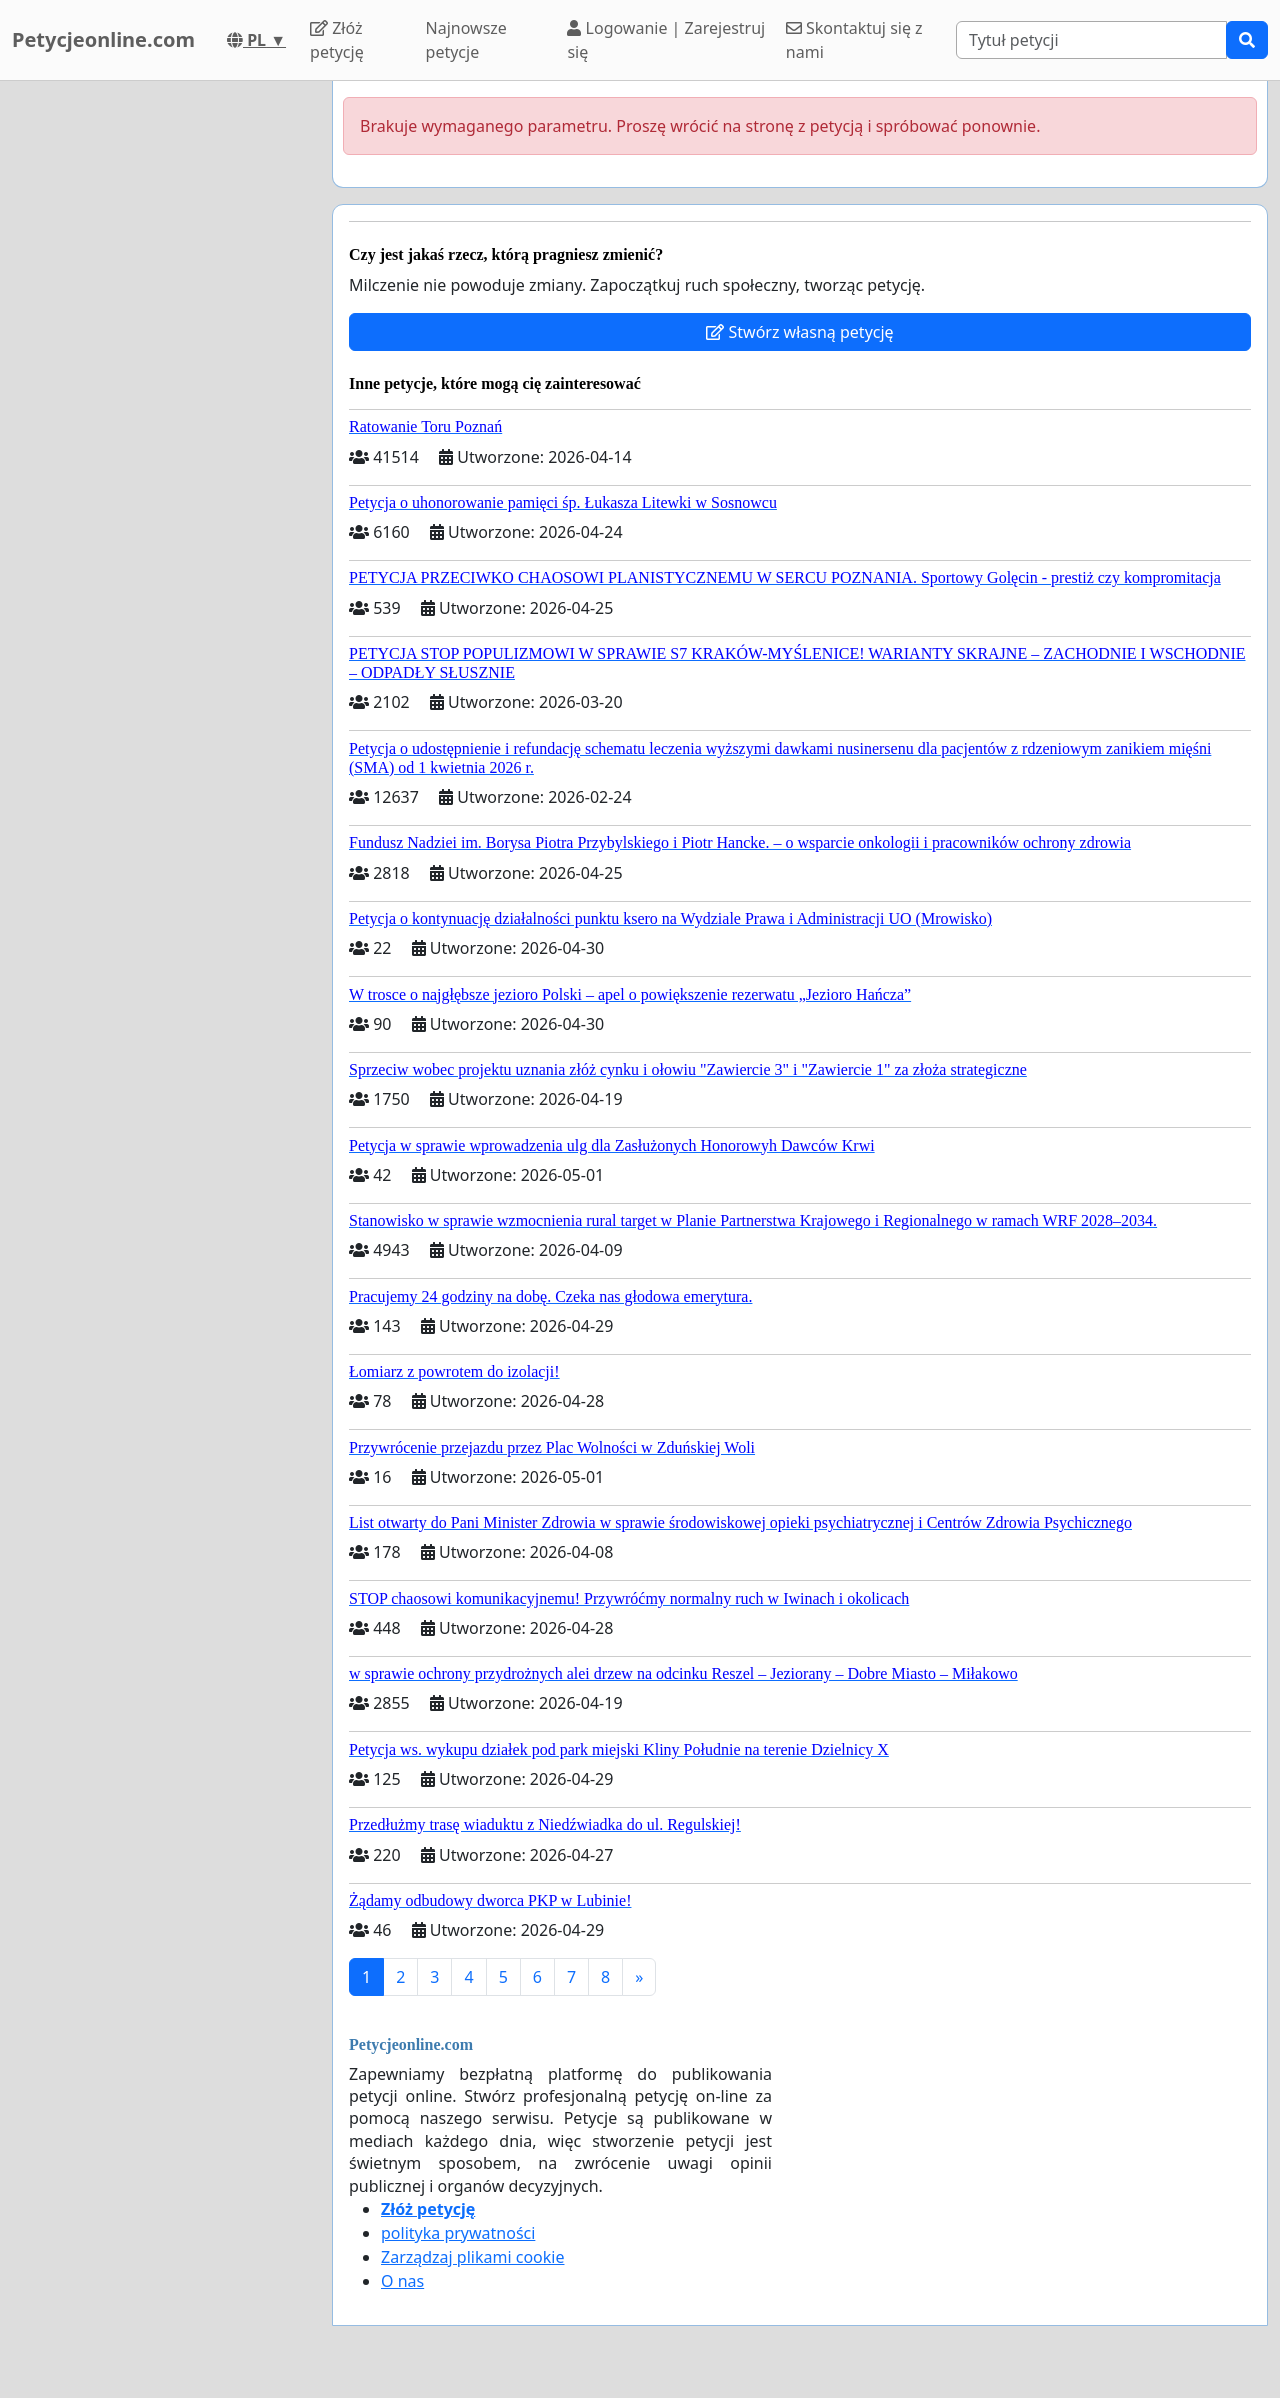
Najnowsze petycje (466, 40)
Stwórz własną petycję (799, 332)
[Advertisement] (160, 381)
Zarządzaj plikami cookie (472, 2257)
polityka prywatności (458, 2233)
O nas (402, 2281)
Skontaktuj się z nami (854, 40)
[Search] (1091, 40)
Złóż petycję (337, 40)
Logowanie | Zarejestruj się (666, 40)
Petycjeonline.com (103, 39)
